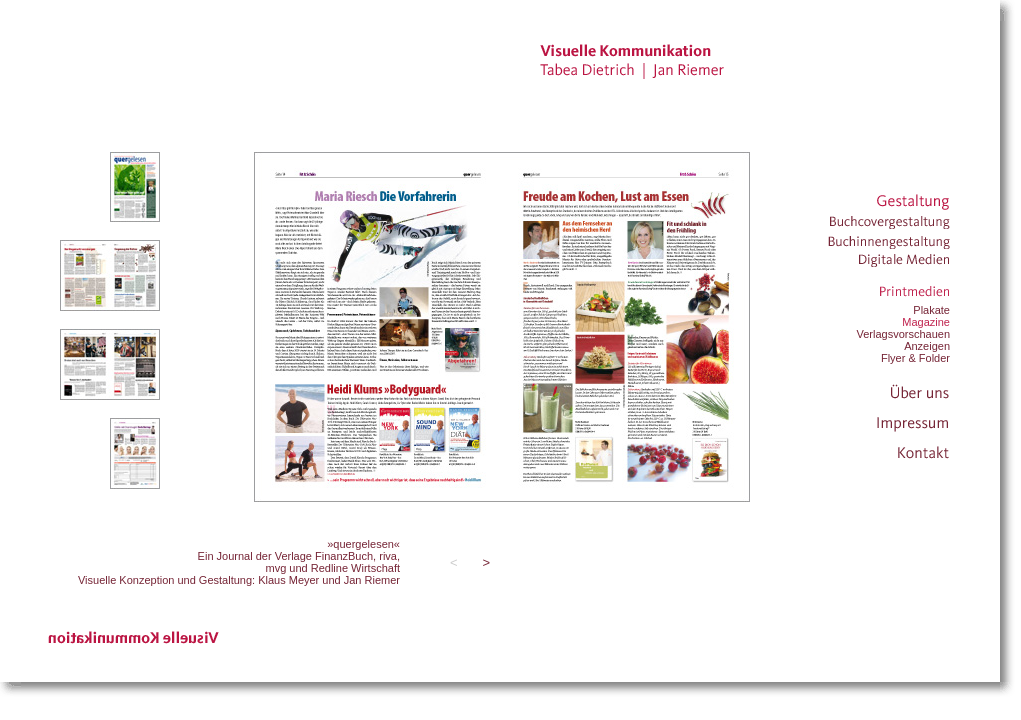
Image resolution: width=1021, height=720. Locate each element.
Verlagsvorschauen (903, 334)
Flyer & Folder (915, 358)
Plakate (931, 310)
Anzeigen (927, 346)
